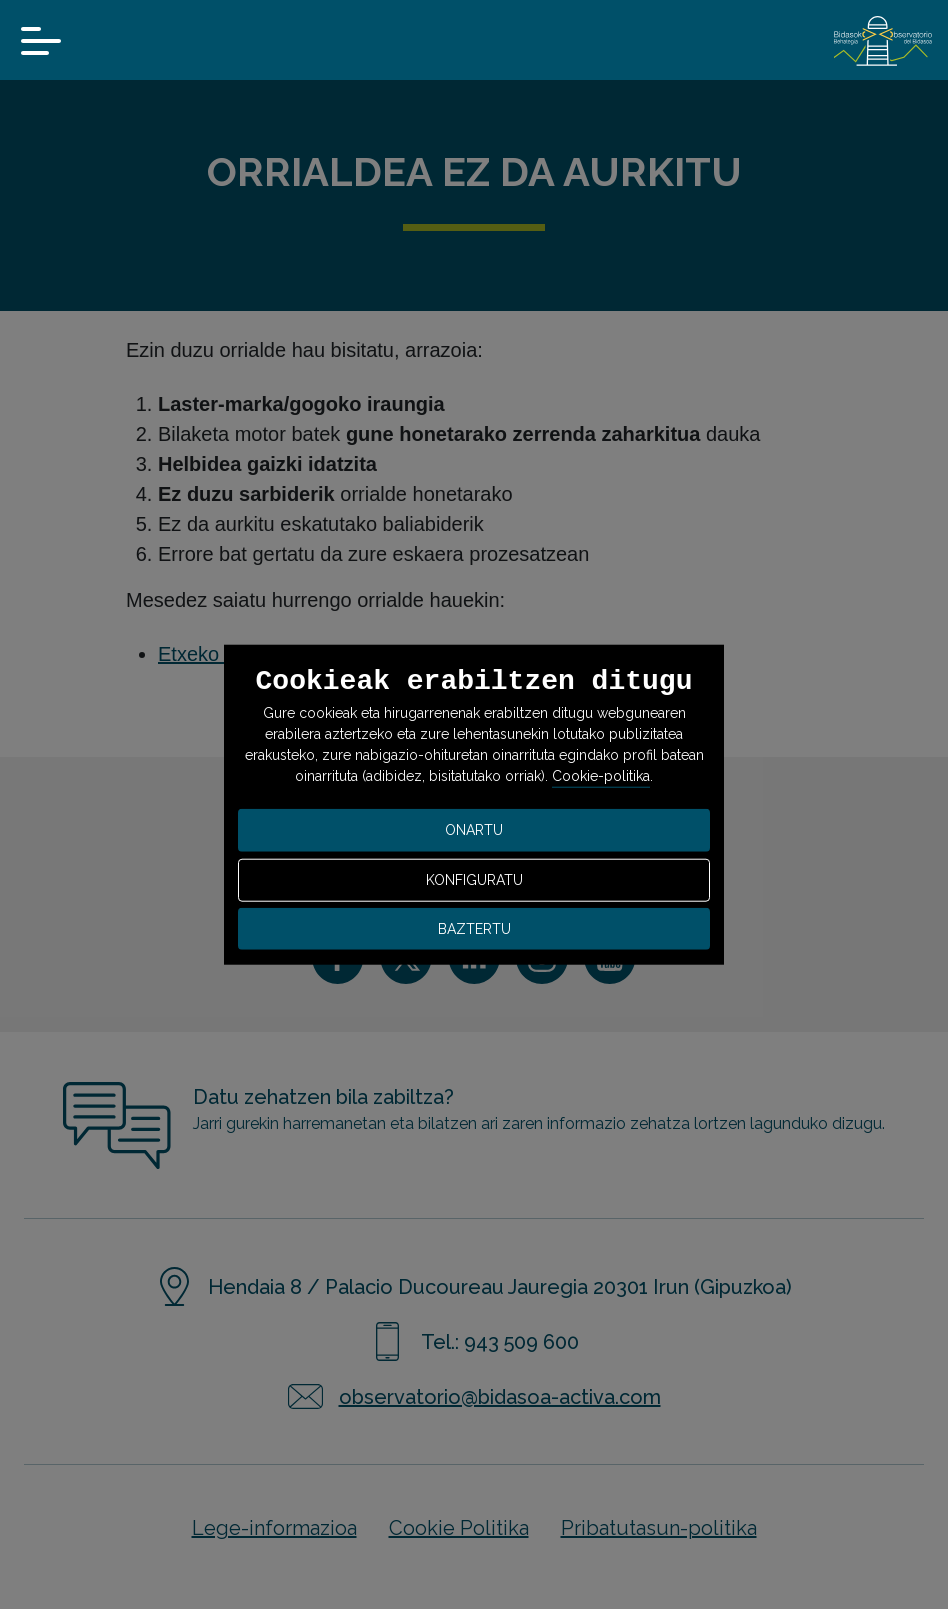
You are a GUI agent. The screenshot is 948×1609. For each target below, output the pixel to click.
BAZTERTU (474, 928)
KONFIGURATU (474, 880)
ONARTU (474, 830)
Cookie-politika (601, 776)
